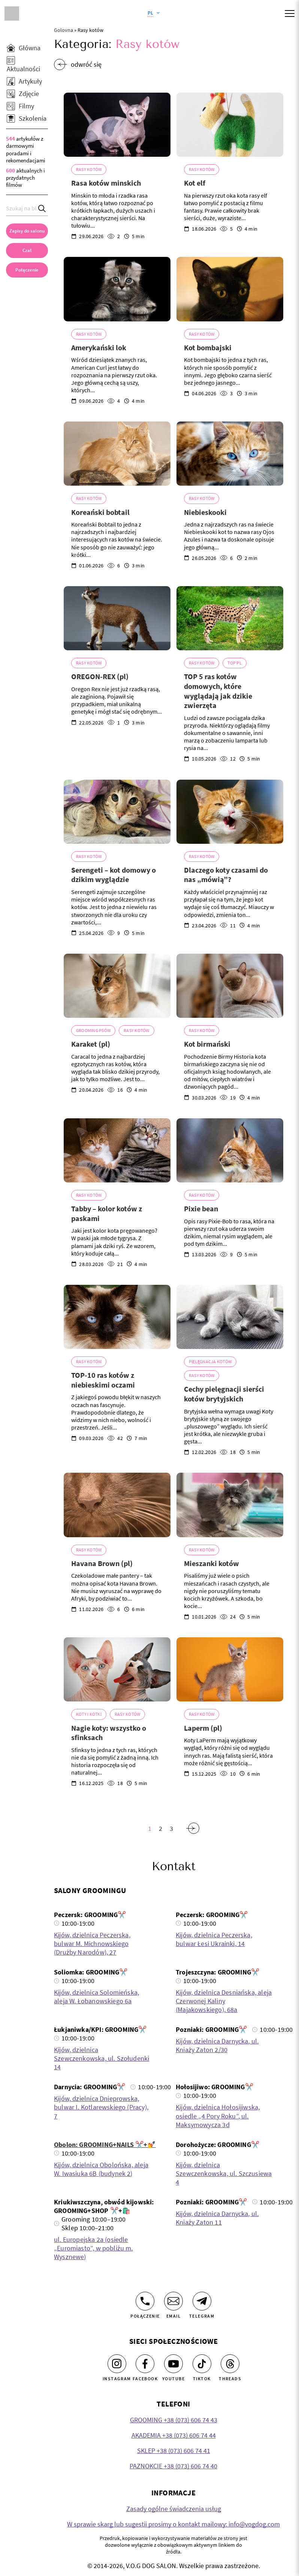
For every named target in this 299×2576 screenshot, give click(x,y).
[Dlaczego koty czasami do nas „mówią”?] (229, 812)
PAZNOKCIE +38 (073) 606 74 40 (173, 2466)
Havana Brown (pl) (102, 1563)
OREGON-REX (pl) (100, 676)
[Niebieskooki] (229, 454)
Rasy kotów (89, 169)
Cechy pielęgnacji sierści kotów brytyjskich (224, 1393)
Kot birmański (207, 1044)
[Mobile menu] (289, 13)
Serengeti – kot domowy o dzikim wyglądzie (113, 874)
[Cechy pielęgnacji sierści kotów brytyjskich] (229, 1317)
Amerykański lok (98, 347)
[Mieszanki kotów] (229, 1505)
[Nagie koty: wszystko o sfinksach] (117, 1669)
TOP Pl (234, 663)
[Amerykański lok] (117, 289)
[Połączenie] (145, 2301)
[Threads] (230, 2363)
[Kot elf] (229, 125)
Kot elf (194, 183)
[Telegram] (202, 2301)
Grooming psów (93, 1030)
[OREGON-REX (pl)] (117, 618)
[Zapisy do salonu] (27, 231)
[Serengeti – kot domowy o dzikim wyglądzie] (117, 812)
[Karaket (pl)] (117, 986)
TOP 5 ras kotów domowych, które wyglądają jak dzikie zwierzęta (218, 691)
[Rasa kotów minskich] (117, 125)
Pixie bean (201, 1208)
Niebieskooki (205, 512)
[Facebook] (145, 2363)
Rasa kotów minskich (106, 183)
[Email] (173, 2301)
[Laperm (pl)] (229, 1669)
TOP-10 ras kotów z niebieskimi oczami (103, 1379)
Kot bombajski (208, 347)
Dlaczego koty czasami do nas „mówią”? (226, 874)
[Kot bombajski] (229, 289)
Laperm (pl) (203, 1728)
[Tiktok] (202, 2363)
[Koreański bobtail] (117, 454)
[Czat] (27, 250)
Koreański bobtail (100, 512)
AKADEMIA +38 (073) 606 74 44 (174, 2435)
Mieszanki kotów (211, 1563)
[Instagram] (117, 2363)
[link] (27, 270)
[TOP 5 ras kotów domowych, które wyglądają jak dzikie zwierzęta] (229, 618)
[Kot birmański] (229, 986)
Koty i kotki (89, 1714)
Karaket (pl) (90, 1044)
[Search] (42, 208)
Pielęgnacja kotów (210, 1361)
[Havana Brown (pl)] (117, 1505)
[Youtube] (173, 2363)
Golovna (63, 30)
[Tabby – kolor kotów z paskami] (117, 1150)
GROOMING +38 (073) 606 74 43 (173, 2419)
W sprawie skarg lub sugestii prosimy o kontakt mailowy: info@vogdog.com (173, 2524)
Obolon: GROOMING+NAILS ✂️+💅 (105, 2144)
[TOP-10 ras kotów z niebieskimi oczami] (117, 1317)
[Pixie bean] (229, 1150)
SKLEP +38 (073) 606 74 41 (173, 2450)
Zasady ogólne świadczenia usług (173, 2508)
